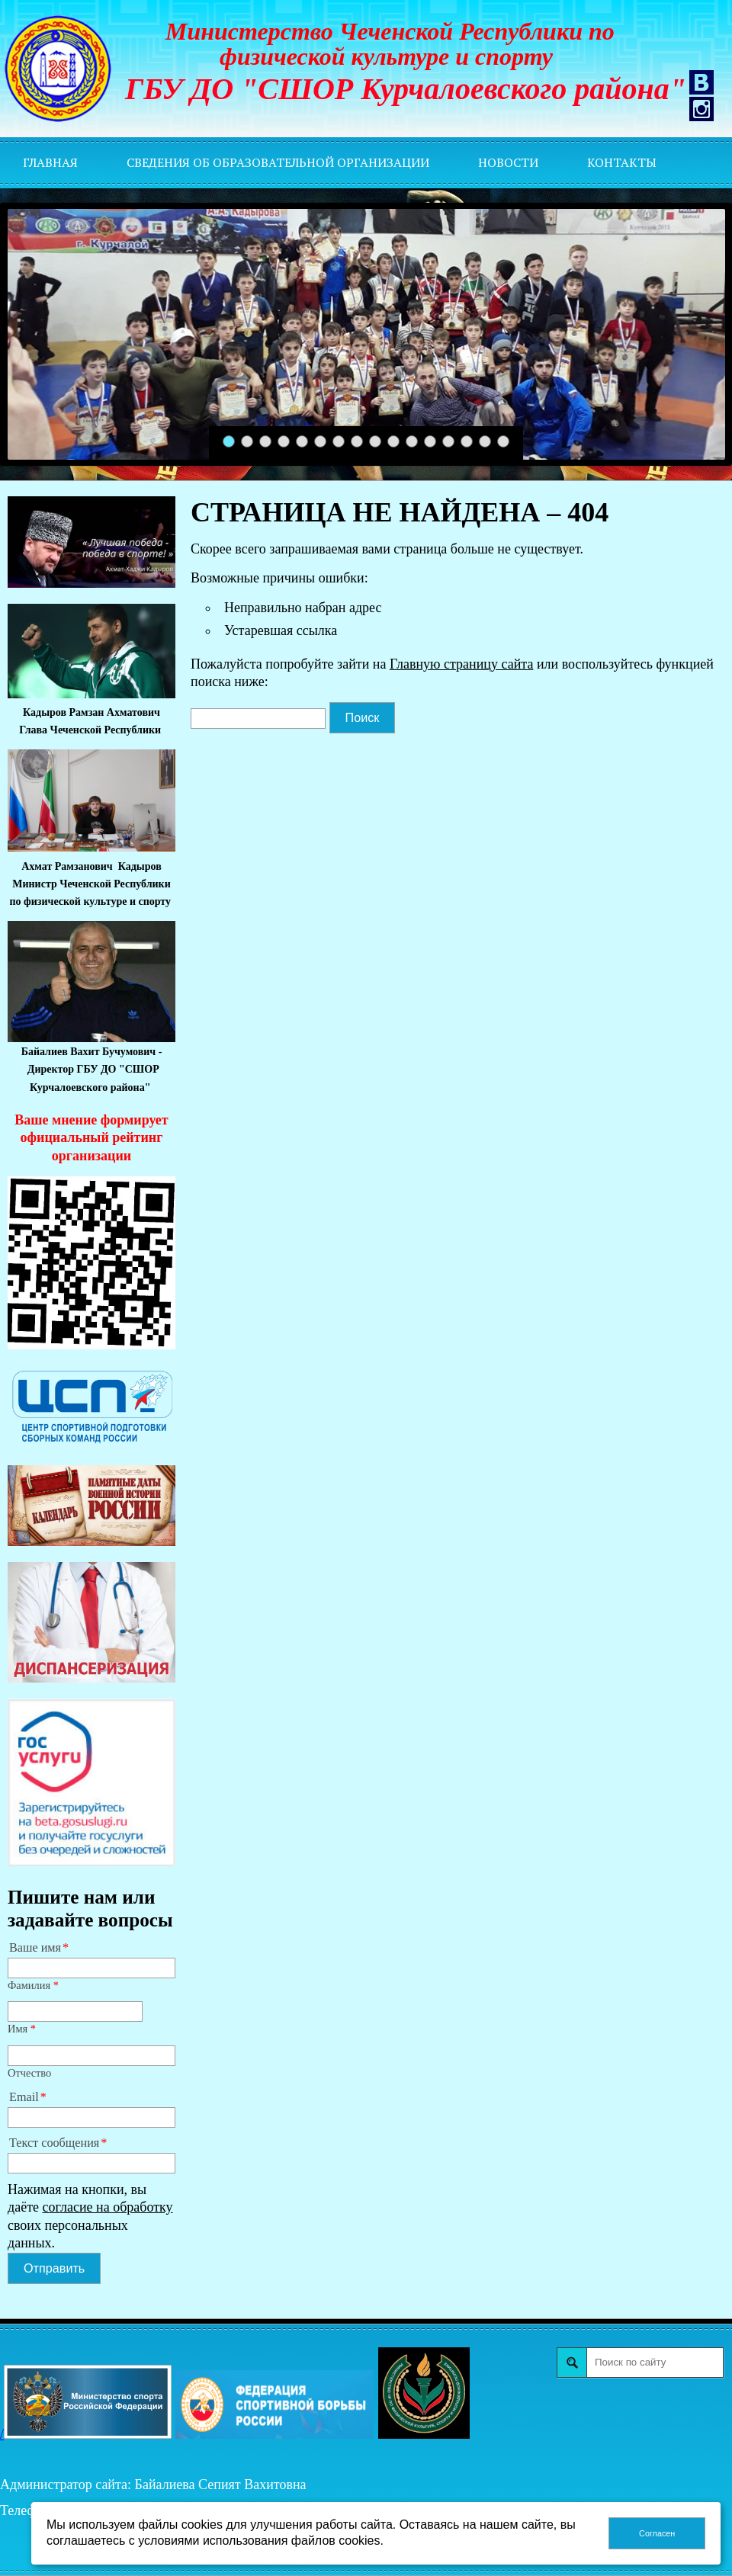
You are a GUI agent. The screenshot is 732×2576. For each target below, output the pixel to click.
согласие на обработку (108, 2207)
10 (394, 442)
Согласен (657, 2533)
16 (503, 442)
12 (430, 442)
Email (24, 2097)
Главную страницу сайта (461, 664)
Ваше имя (35, 1948)
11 (412, 442)
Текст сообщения (54, 2143)
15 (485, 442)
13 (448, 442)
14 (467, 442)
